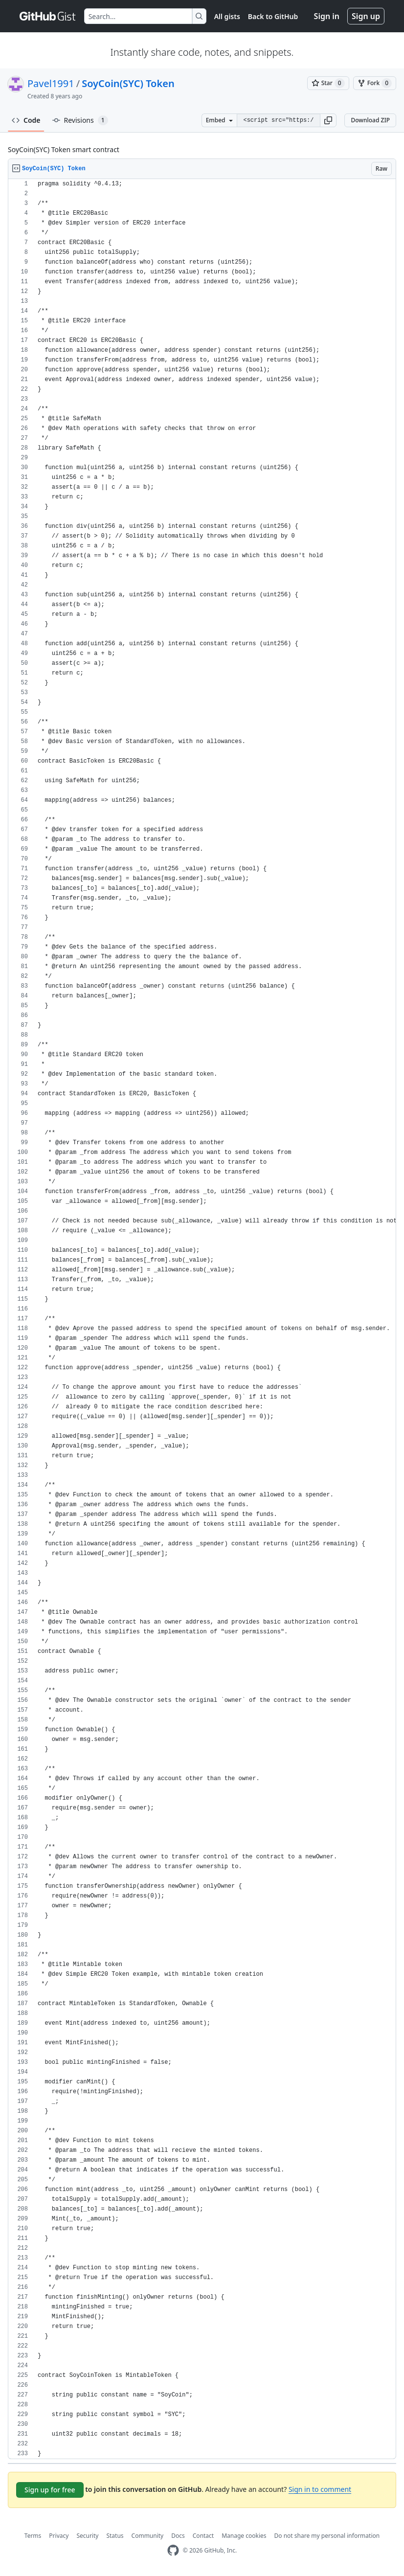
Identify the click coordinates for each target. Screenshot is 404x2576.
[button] (328, 120)
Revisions (80, 120)
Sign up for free (49, 2489)
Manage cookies (244, 2535)
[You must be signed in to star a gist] (328, 83)
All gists (227, 16)
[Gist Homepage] (48, 16)
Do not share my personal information (327, 2535)
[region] (202, 1319)
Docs (178, 2535)
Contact (203, 2535)
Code (26, 120)
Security (87, 2535)
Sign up (366, 16)
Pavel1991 (50, 83)
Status (114, 2535)
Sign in (326, 16)
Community (148, 2535)
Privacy (58, 2535)
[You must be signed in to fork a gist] (374, 83)
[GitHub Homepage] (173, 2550)
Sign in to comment (320, 2489)
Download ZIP (370, 120)
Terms (33, 2535)
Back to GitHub (273, 16)
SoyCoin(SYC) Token (128, 83)
